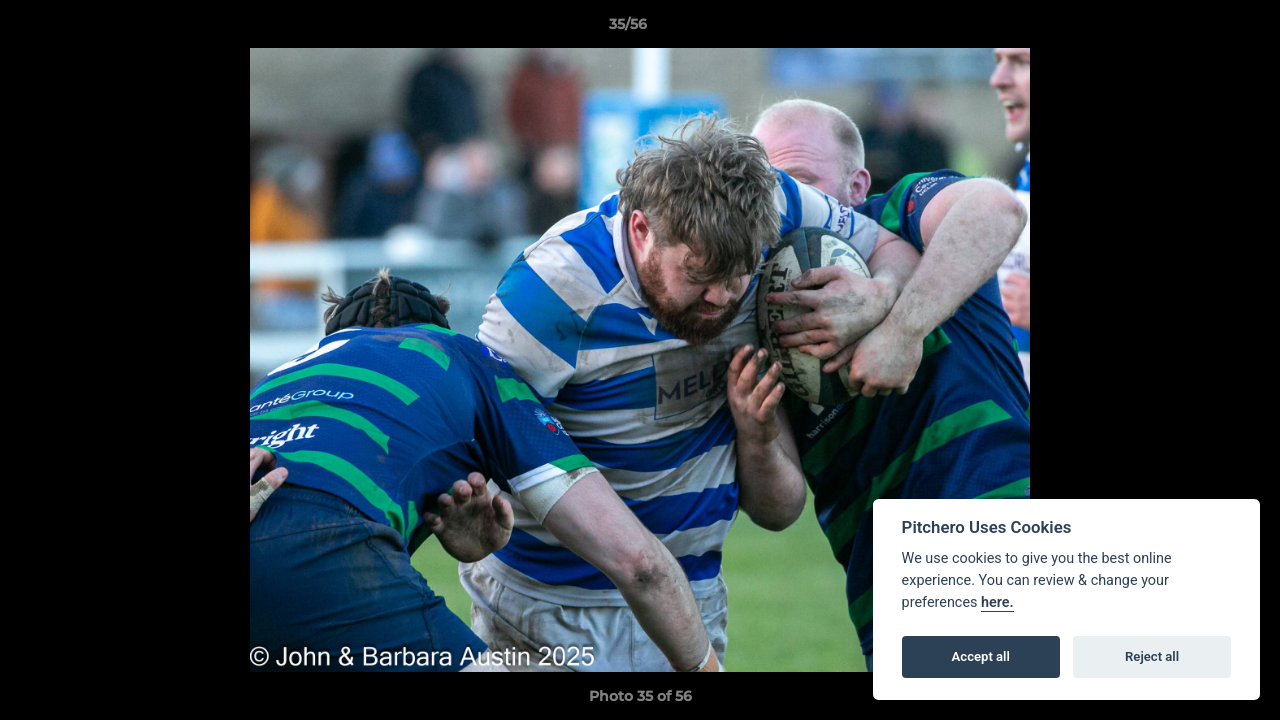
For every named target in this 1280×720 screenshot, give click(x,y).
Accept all (981, 656)
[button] (1196, 29)
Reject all (1152, 656)
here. (997, 602)
